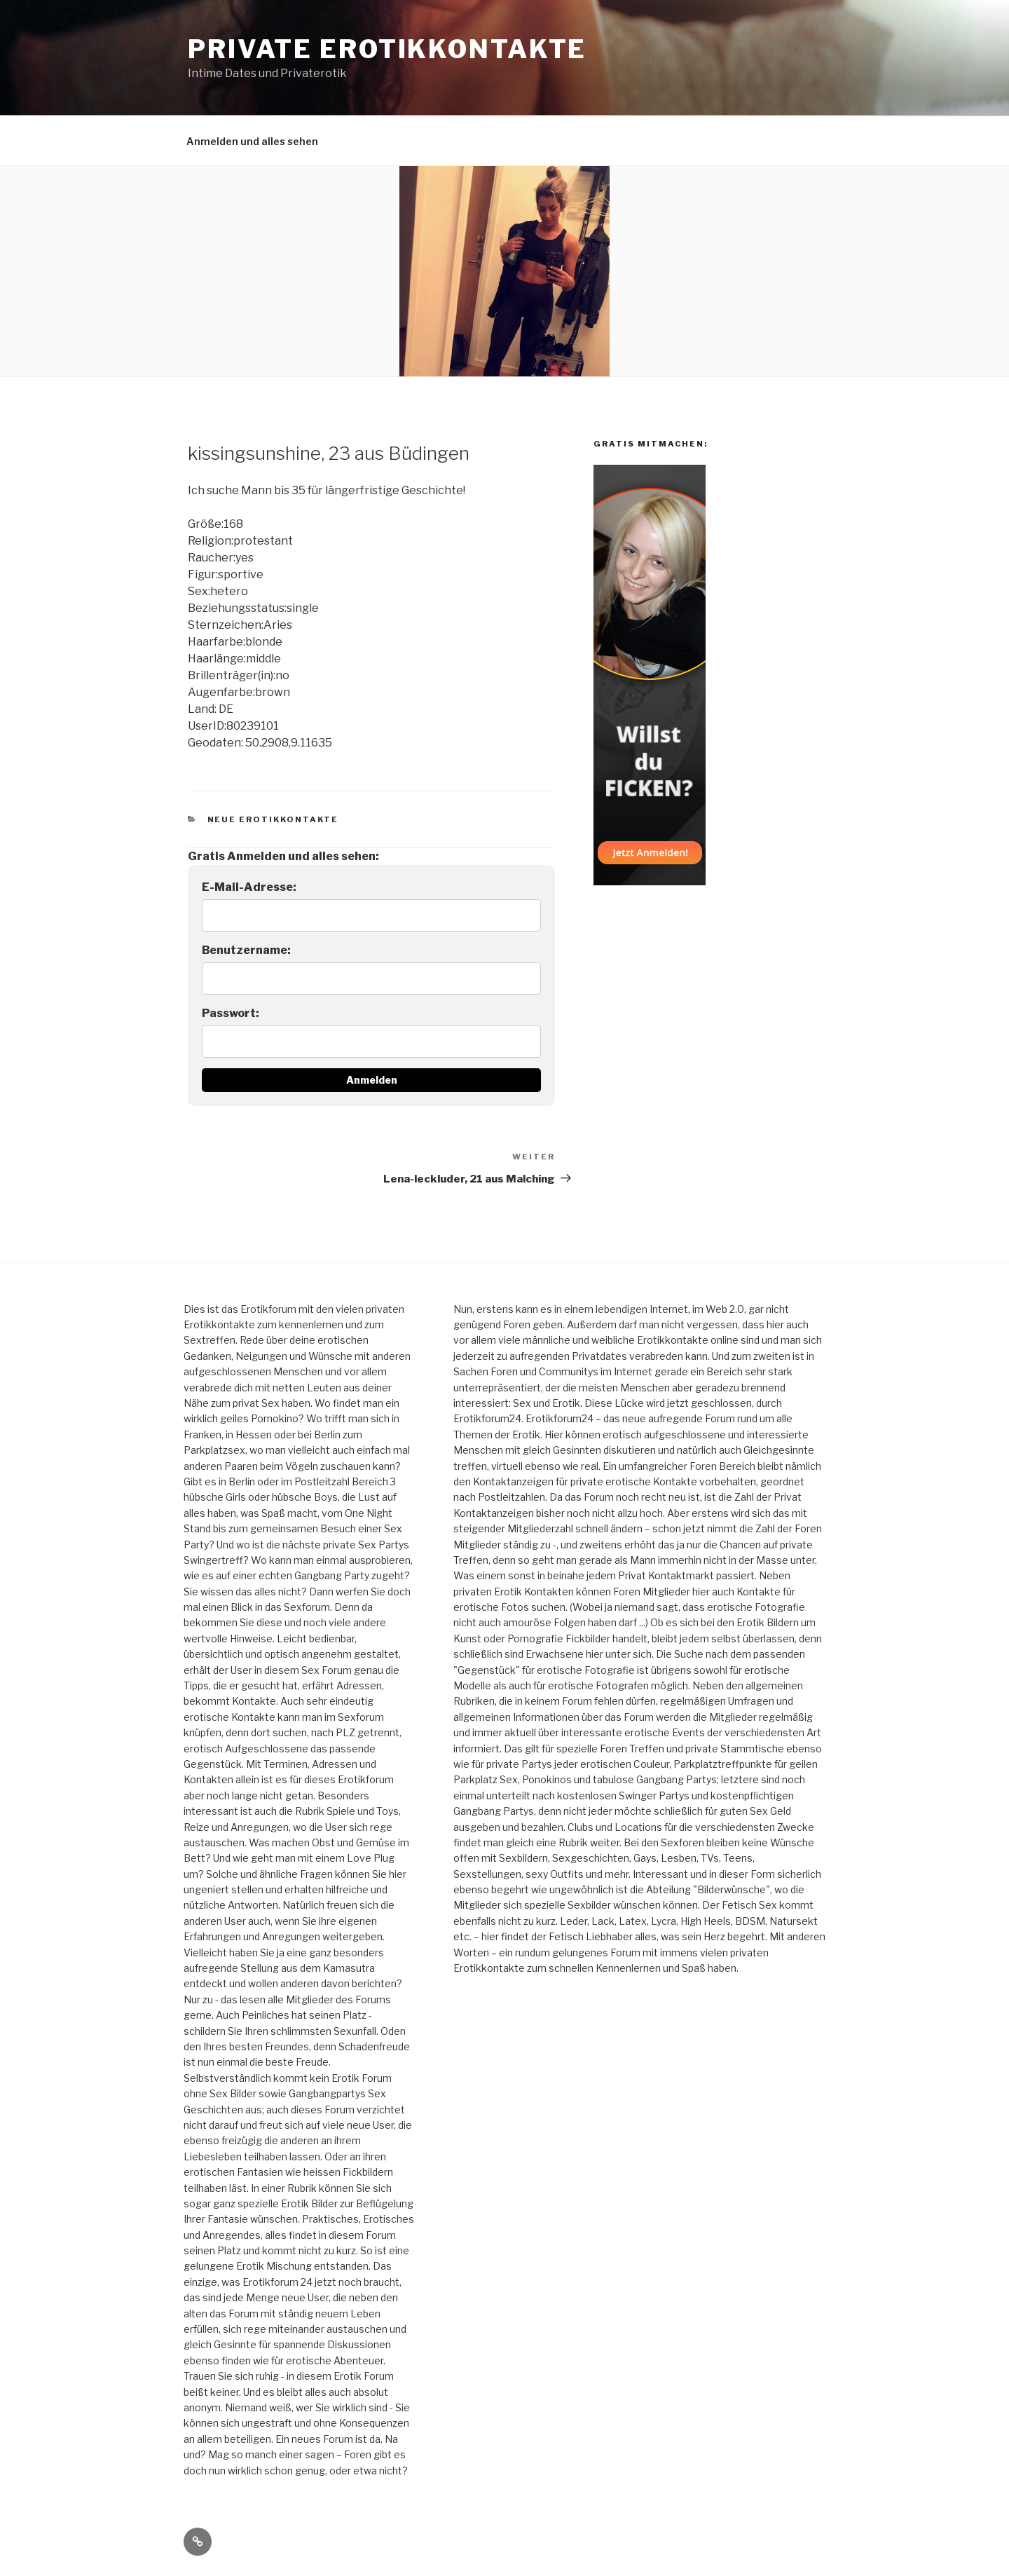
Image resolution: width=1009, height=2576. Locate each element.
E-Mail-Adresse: (249, 887)
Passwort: (230, 1013)
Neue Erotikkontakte (273, 819)
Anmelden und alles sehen (252, 141)
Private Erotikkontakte (387, 49)
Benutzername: (246, 950)
